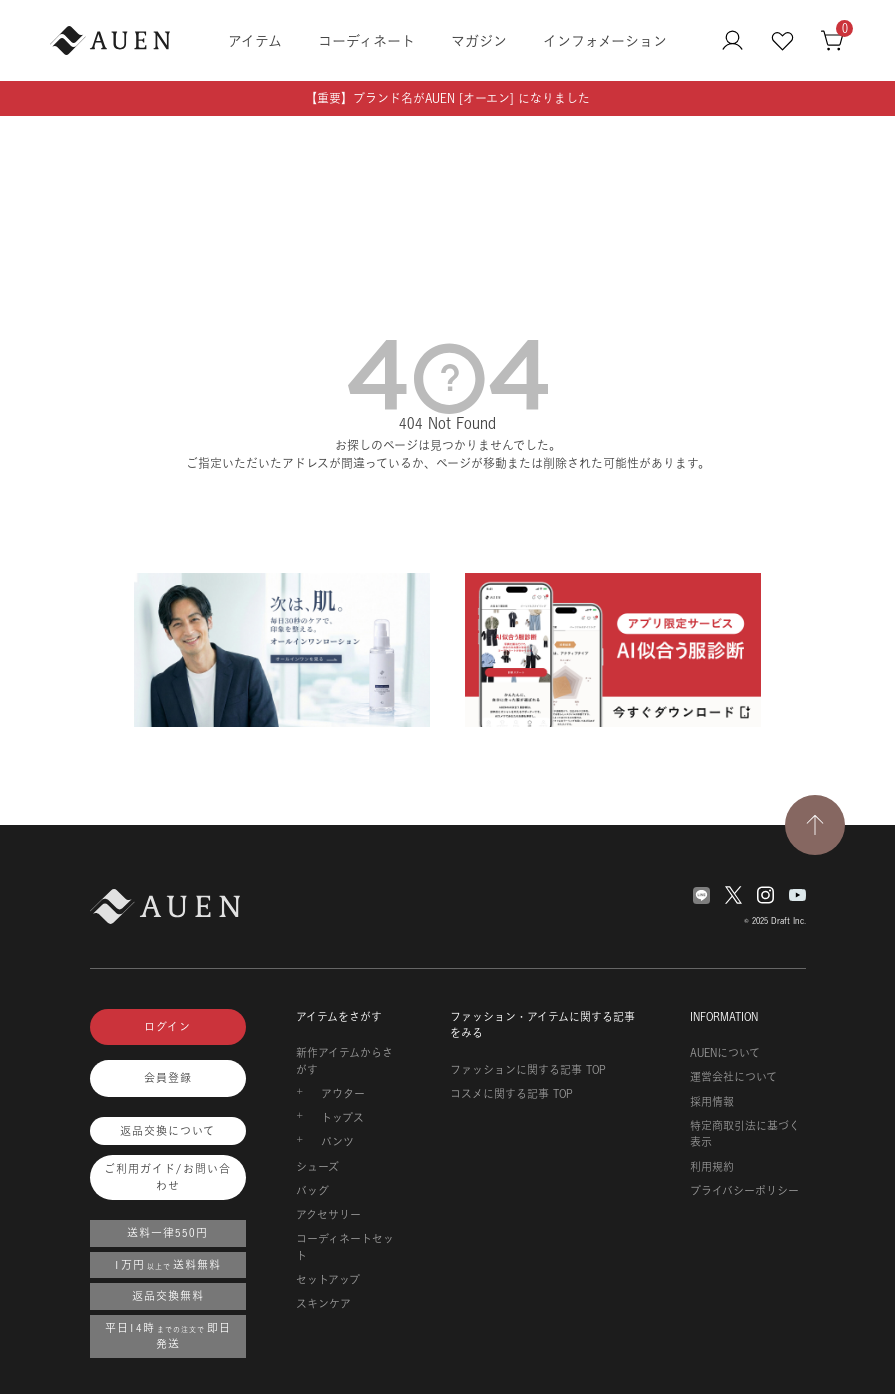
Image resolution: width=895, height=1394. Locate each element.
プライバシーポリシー (744, 1191)
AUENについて (725, 1053)
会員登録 (168, 1078)
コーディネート (366, 40)
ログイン (167, 1027)
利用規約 (712, 1167)
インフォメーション (605, 40)
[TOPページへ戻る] (815, 825)
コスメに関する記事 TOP (511, 1094)
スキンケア (323, 1304)
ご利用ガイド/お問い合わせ (167, 1177)
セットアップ (328, 1280)
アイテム (255, 40)
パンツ (337, 1142)
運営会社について (733, 1077)
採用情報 (712, 1102)
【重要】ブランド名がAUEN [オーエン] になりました (447, 98)
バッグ (312, 1191)
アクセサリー (328, 1215)
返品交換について (167, 1131)
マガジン (479, 40)
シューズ (317, 1167)
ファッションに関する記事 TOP (528, 1070)
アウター (343, 1094)
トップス (342, 1118)
